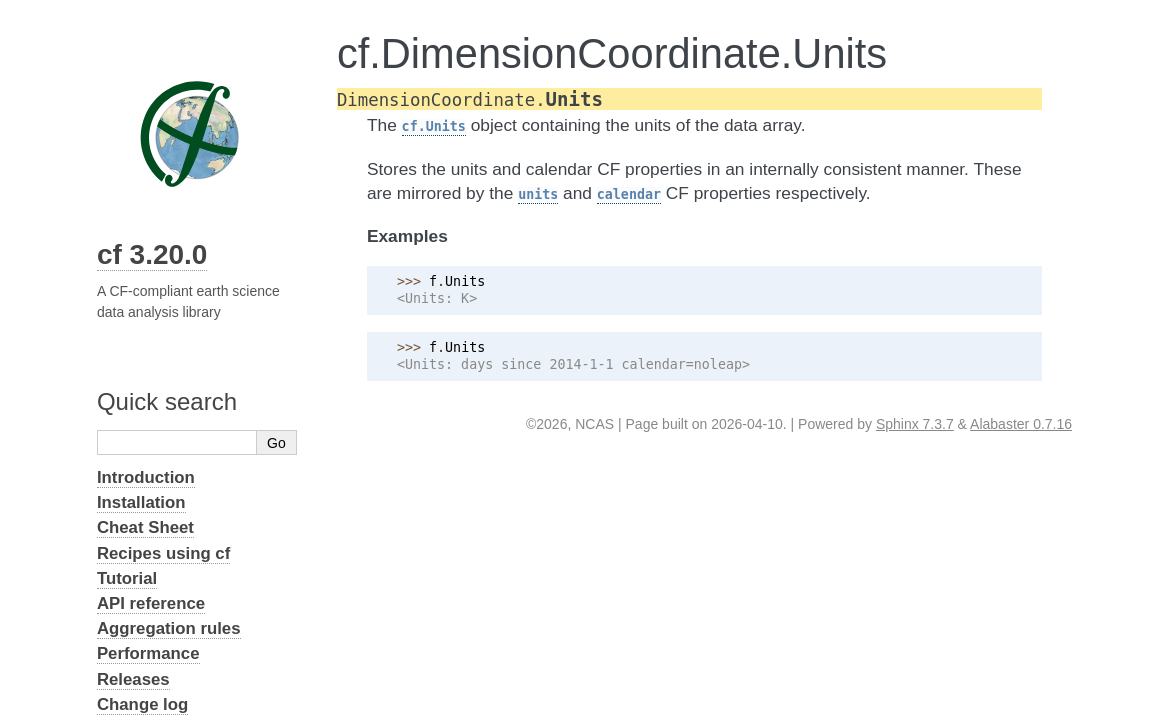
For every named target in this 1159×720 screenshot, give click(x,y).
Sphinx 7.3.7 (915, 424)
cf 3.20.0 (152, 254)
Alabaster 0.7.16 (1021, 424)
